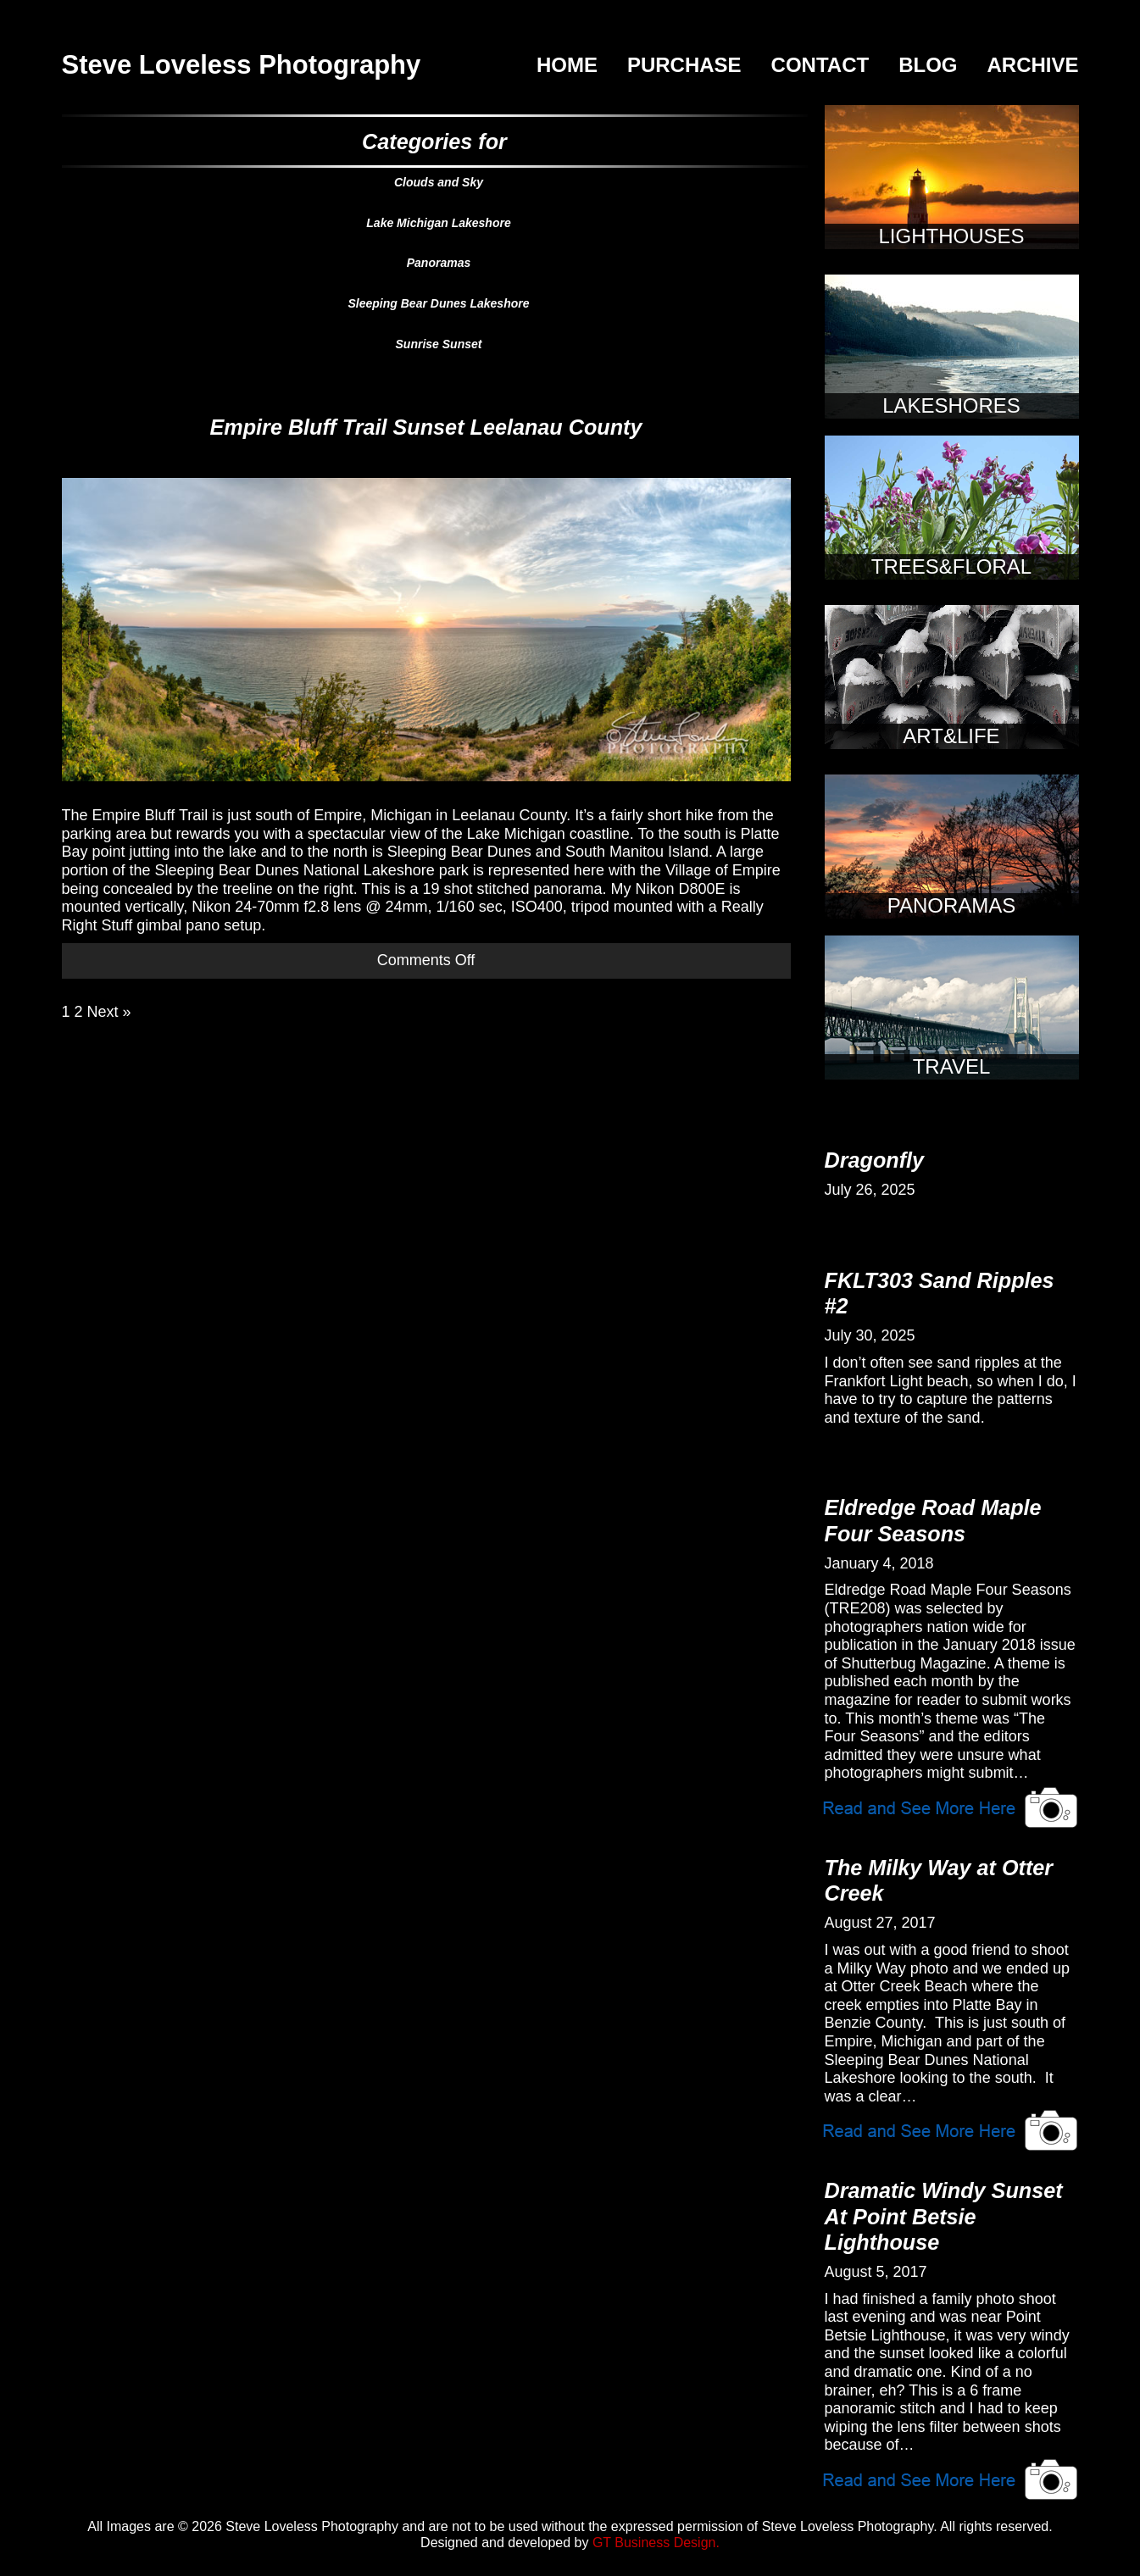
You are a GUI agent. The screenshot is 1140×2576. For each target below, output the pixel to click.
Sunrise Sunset (439, 344)
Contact (820, 64)
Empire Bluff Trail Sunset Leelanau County (426, 427)
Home (567, 64)
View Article (950, 1806)
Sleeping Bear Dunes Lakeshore (439, 303)
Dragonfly (875, 1160)
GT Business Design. (656, 2542)
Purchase (684, 64)
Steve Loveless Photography (241, 65)
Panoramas (438, 262)
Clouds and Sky (438, 182)
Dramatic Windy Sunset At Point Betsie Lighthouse (944, 2216)
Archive (1032, 64)
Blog (927, 64)
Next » (109, 1011)
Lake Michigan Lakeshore (438, 223)
